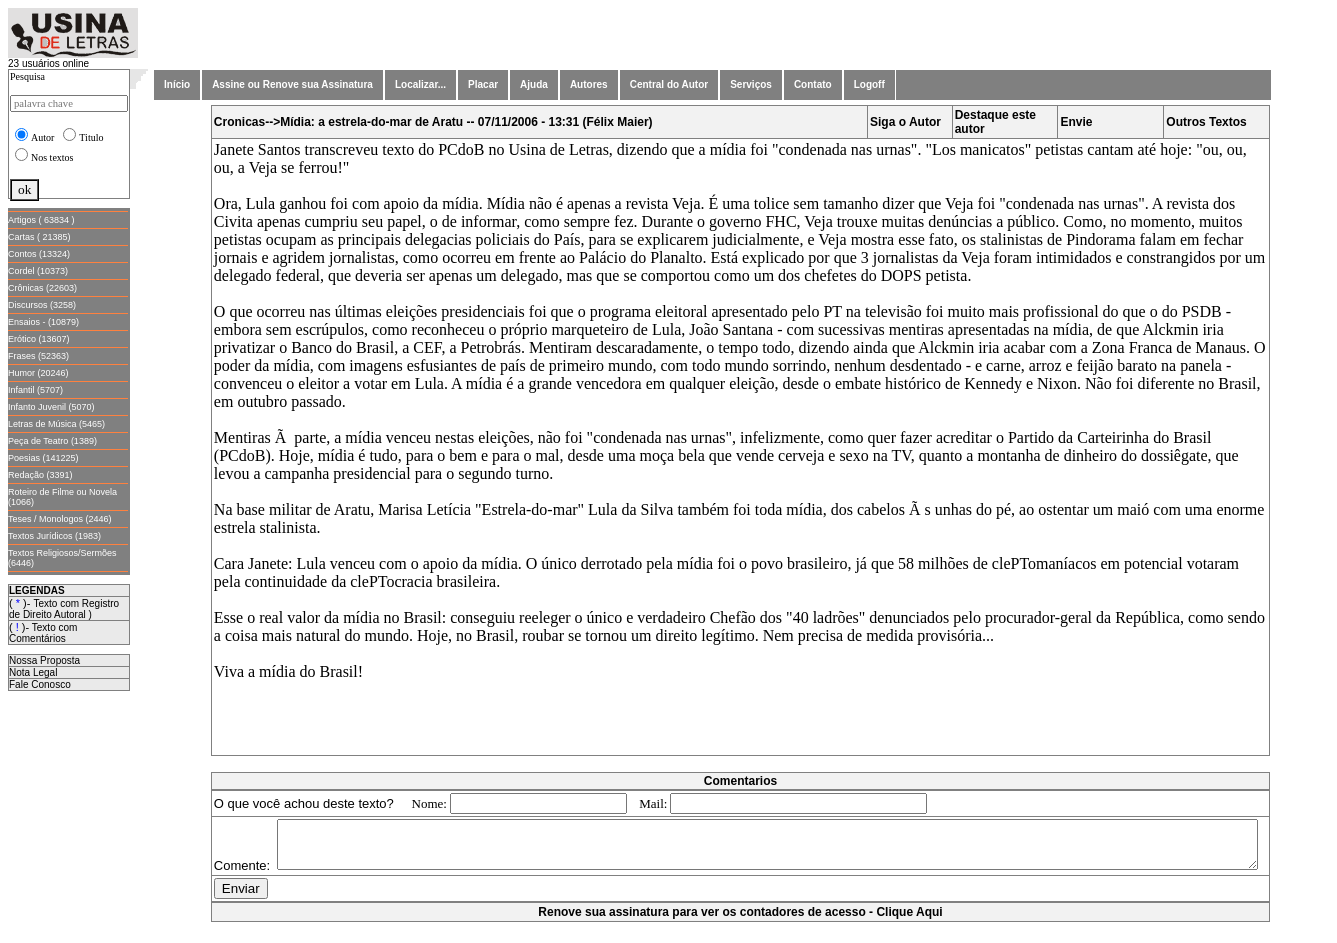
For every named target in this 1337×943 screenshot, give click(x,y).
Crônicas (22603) (42, 288)
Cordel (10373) (38, 271)
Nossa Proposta (44, 660)
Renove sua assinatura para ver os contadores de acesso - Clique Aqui (740, 933)
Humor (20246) (38, 373)
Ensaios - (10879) (43, 322)
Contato (813, 84)
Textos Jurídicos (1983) (54, 536)
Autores (589, 84)
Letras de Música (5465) (56, 424)
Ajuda (534, 84)
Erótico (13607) (39, 339)
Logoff (869, 84)
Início (177, 84)
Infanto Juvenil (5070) (51, 407)
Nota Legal (33, 672)
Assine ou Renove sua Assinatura (292, 84)
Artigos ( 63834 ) (41, 220)
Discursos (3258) (42, 305)
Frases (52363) (38, 356)
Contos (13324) (39, 254)
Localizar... (420, 84)
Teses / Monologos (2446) (60, 519)
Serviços (751, 84)
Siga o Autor (905, 122)
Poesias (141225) (43, 458)
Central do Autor (669, 84)
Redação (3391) (40, 475)
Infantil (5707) (35, 390)
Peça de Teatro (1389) (52, 441)
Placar (483, 84)
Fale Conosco (40, 684)
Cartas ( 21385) (39, 237)
